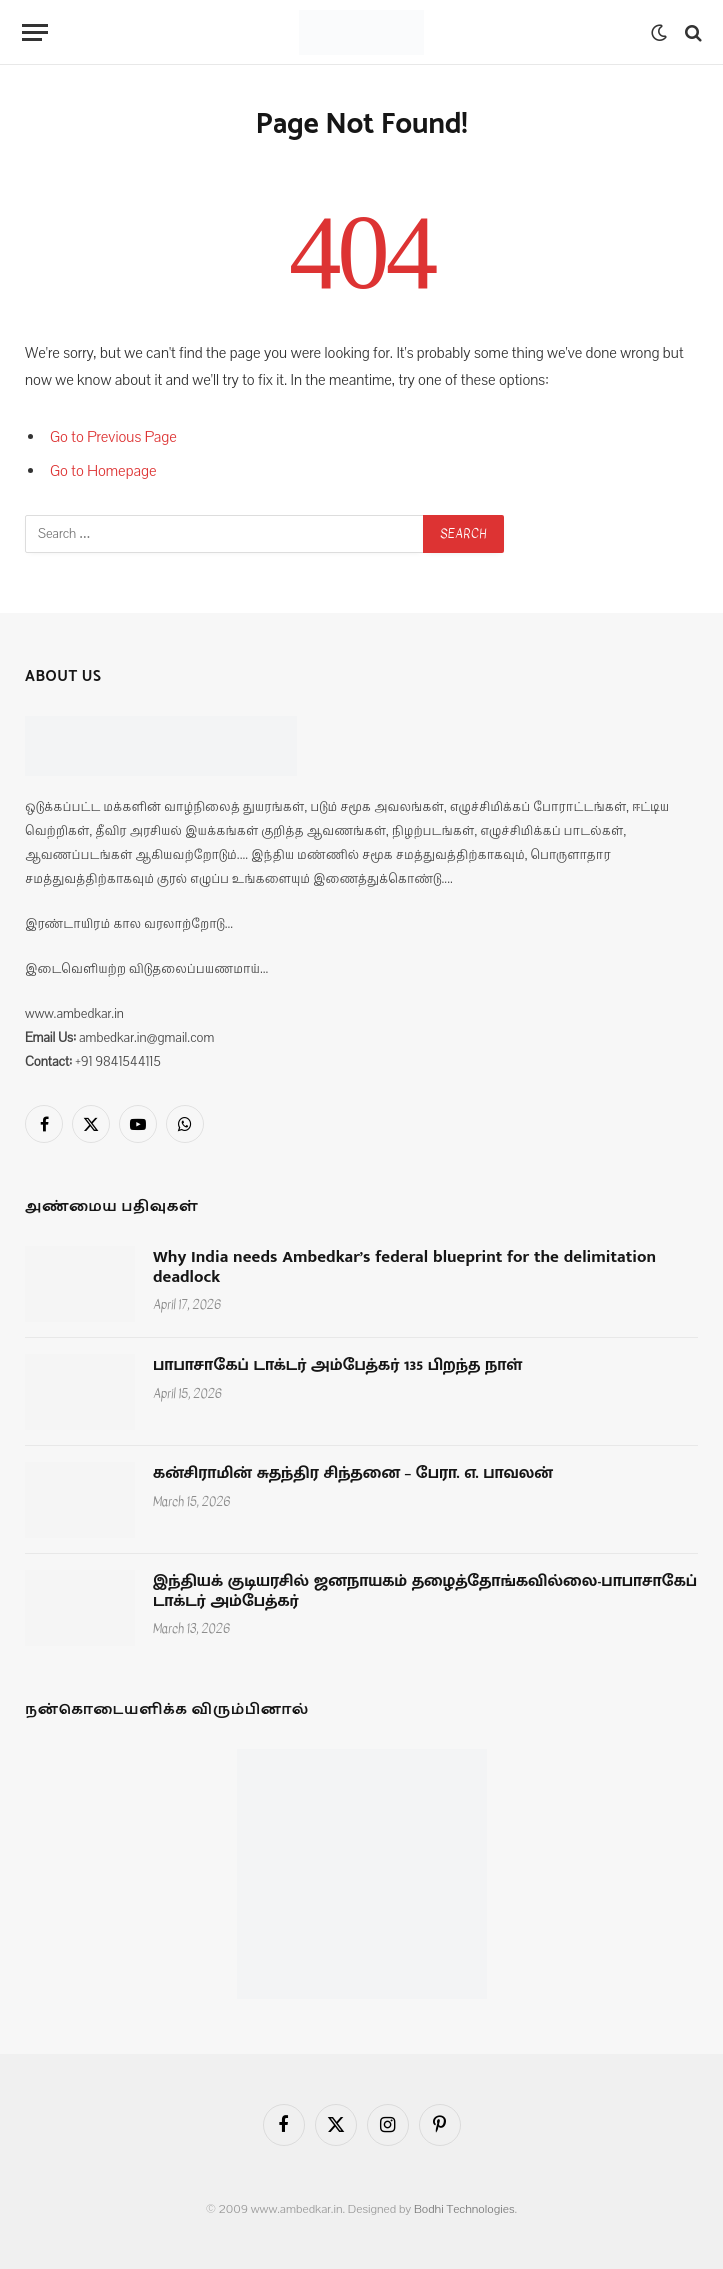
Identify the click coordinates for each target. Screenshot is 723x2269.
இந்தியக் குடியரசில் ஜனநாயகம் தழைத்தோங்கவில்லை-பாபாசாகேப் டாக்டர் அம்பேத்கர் (425, 1591)
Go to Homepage (103, 471)
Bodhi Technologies (464, 2209)
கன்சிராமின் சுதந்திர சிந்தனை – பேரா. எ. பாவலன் (353, 1474)
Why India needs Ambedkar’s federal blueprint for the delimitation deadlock (404, 1267)
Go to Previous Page (113, 437)
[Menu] (35, 32)
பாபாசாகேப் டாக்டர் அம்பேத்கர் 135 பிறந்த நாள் (337, 1366)
